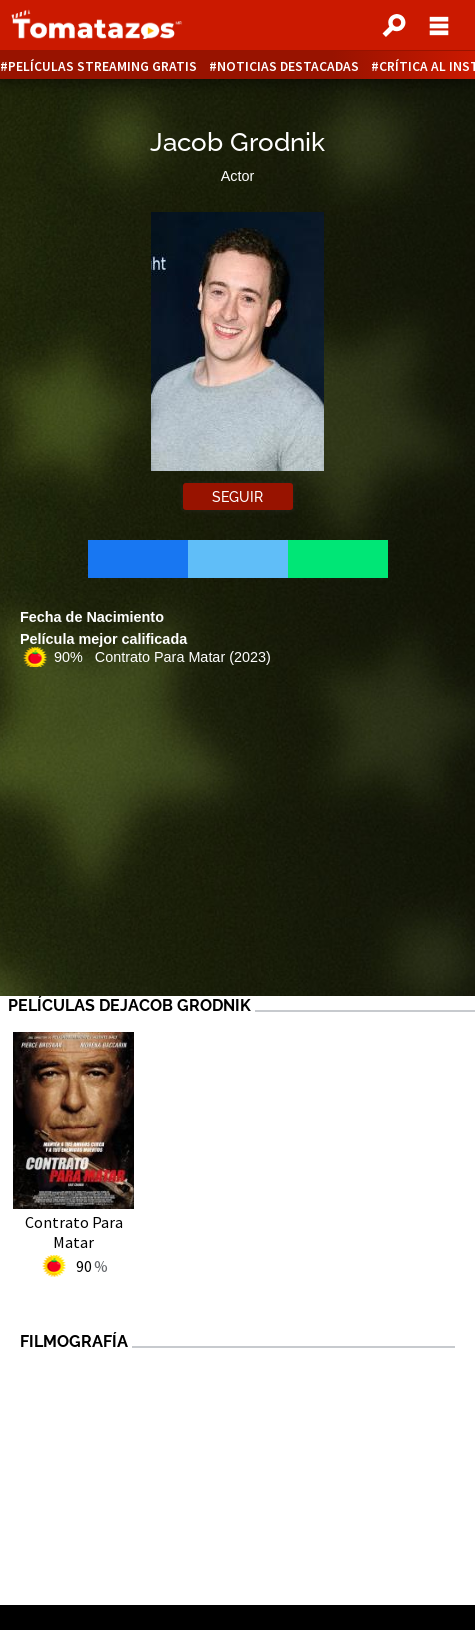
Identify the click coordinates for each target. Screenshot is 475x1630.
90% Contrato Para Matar (162, 657)
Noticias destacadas (288, 66)
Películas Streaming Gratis (102, 66)
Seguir (237, 497)
